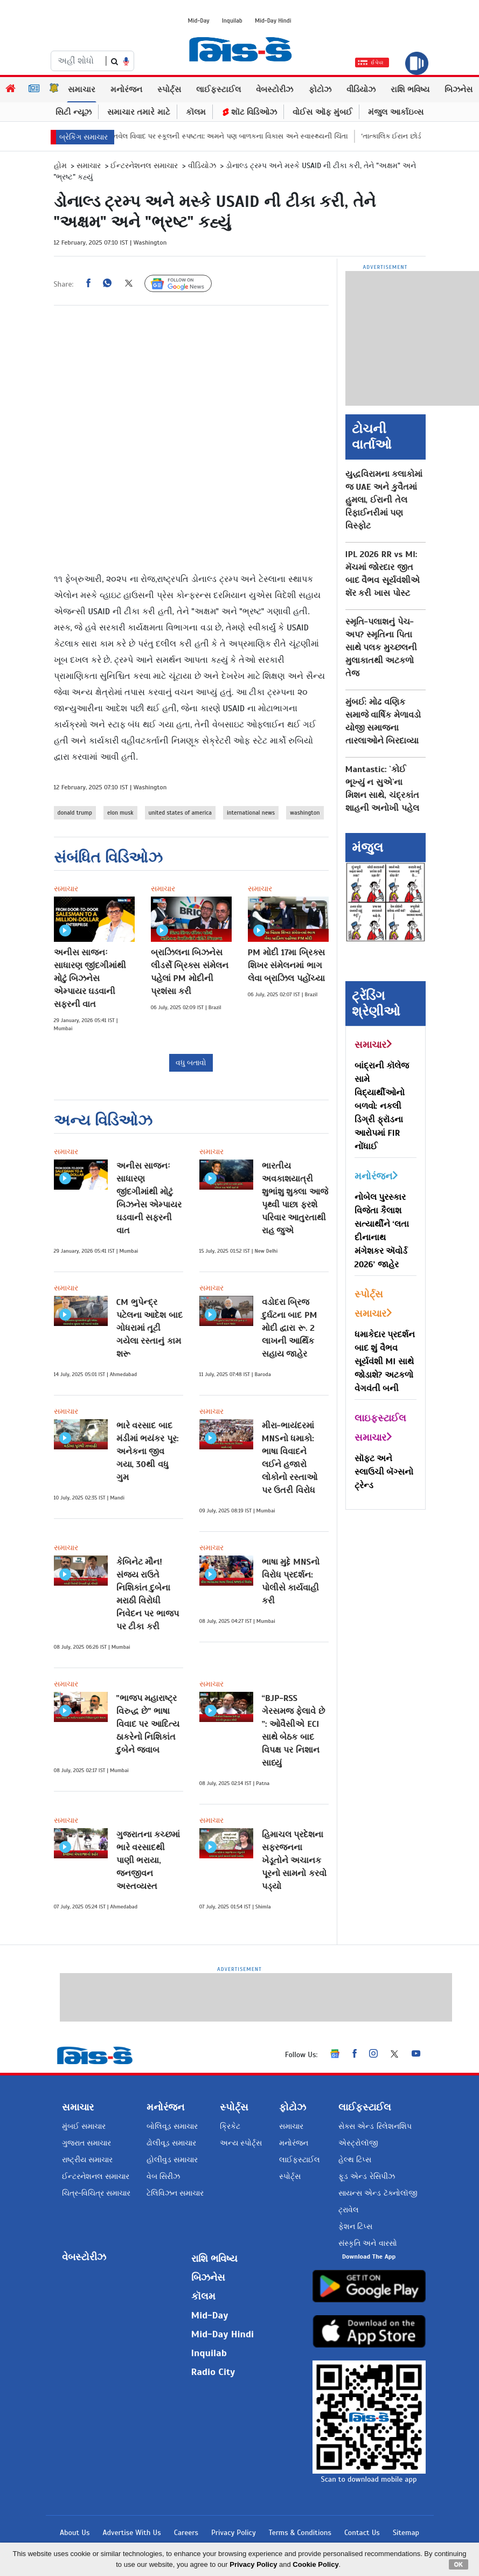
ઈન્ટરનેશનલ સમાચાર (144, 165)
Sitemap (406, 2532)
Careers (186, 2532)
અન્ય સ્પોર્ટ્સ (241, 2143)
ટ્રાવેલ (348, 2209)
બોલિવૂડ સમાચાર (172, 2126)
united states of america (180, 812)
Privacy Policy (233, 2532)
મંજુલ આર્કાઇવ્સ (396, 112)
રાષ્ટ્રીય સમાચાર (87, 2159)
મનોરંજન (126, 89)
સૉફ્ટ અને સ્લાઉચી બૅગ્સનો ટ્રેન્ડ (384, 1472)
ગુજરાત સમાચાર (86, 2143)
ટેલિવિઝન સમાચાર (175, 2193)
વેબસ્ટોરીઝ (274, 89)
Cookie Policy (315, 2564)
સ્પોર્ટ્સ (169, 89)
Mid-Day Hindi (273, 20)
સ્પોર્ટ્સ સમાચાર (373, 1304)
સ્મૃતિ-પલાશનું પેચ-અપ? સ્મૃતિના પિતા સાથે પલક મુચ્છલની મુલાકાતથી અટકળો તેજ (381, 647)
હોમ (60, 165)
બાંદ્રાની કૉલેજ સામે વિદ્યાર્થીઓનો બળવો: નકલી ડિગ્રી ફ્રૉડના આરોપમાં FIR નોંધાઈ (382, 1106)
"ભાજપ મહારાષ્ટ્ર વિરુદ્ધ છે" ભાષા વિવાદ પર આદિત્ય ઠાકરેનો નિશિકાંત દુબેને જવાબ (148, 1724)
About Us (74, 2532)
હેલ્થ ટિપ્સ (354, 2159)
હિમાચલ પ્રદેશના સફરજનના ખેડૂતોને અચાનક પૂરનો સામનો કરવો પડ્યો (294, 1860)
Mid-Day (199, 20)
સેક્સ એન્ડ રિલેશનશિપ (374, 2126)
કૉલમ (196, 112)
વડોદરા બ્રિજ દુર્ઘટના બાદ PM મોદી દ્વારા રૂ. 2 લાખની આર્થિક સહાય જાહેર (289, 1328)
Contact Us (362, 2532)
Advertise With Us (131, 2532)
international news (251, 812)
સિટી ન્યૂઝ (73, 112)
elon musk (120, 812)
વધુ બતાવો (191, 1062)
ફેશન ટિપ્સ (355, 2226)
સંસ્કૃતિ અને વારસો (367, 2243)
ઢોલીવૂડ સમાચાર (171, 2143)
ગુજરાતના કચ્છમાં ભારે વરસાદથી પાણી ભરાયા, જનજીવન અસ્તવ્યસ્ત (148, 1860)
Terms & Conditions (300, 2532)
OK (458, 2564)
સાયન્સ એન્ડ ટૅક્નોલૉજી (377, 2193)
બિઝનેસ (459, 89)
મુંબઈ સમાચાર (84, 2126)
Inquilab (232, 20)
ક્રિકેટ (230, 2126)
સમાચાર (81, 89)
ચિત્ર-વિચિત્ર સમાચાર (96, 2193)
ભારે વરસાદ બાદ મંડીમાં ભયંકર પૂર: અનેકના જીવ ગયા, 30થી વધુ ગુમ (147, 1451)
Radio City (213, 2372)
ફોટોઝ (320, 89)
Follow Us (186, 283)
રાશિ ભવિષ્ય (410, 89)
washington (305, 812)
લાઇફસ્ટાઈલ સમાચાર (380, 1427)
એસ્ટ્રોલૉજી (358, 2143)
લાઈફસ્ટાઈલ (218, 89)
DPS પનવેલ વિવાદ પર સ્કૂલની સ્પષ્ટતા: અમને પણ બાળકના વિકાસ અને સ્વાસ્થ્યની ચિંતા (247, 136)
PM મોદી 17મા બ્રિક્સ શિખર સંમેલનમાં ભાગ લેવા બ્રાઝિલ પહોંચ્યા (286, 965)
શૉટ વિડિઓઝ (249, 112)
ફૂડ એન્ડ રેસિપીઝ (366, 2176)
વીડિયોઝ (361, 89)
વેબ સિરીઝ (163, 2176)
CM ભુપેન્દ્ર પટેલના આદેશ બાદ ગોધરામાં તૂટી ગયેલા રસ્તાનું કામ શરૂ (149, 1328)
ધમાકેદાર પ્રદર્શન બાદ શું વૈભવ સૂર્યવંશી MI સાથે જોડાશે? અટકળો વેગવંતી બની (385, 1361)
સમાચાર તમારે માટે (138, 112)
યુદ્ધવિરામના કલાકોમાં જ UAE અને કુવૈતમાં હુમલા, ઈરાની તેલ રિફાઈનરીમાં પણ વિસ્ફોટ (384, 500)
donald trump (75, 812)
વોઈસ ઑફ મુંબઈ (322, 112)
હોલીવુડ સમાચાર (172, 2159)
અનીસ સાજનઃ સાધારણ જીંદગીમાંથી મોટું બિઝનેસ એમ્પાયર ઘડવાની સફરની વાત (90, 978)
